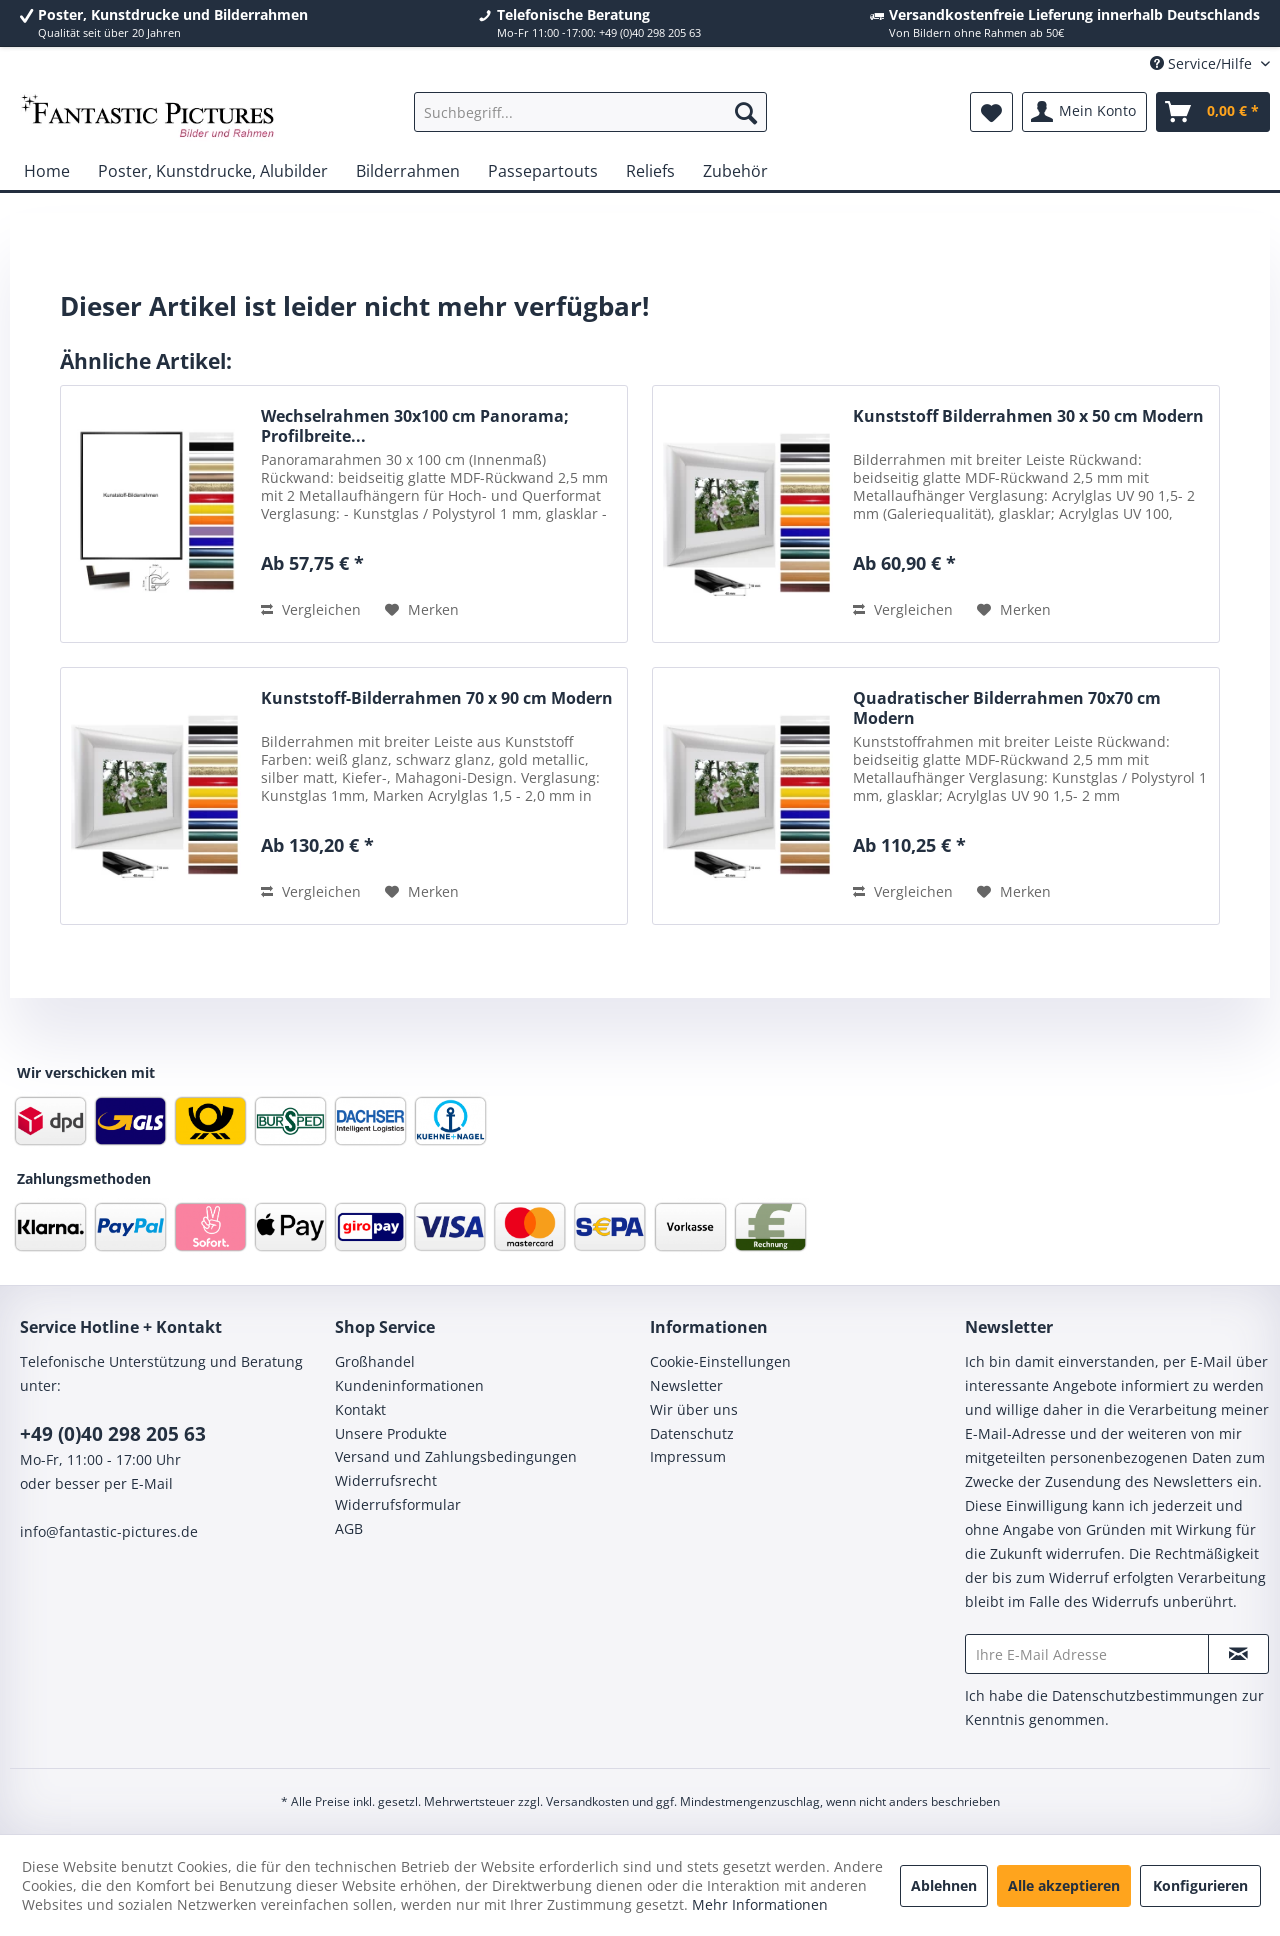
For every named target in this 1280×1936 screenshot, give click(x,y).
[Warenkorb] (1213, 112)
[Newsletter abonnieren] (1238, 1654)
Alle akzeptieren (1064, 1885)
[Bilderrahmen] (408, 171)
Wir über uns (694, 1409)
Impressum (688, 1456)
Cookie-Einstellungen (720, 1361)
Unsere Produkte (391, 1433)
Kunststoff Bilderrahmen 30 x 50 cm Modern (1028, 416)
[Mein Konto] (1084, 112)
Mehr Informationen (760, 1904)
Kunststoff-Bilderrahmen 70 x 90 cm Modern (437, 698)
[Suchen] (746, 112)
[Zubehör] (735, 171)
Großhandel (375, 1361)
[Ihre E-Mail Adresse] (1087, 1654)
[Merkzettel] (991, 112)
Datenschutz (692, 1433)
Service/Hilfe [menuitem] (1203, 63)
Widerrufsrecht (386, 1480)
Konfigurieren (1200, 1885)
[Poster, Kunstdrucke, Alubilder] (213, 171)
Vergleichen (311, 609)
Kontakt (360, 1409)
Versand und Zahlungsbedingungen (456, 1456)
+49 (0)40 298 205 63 (113, 1434)
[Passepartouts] (543, 171)
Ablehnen (944, 1885)
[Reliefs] (650, 171)
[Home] (47, 171)
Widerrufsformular (398, 1504)
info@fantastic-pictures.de (109, 1531)
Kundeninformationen (409, 1385)
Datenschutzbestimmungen (1145, 1695)
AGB (349, 1528)
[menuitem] (590, 112)
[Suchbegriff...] (590, 112)
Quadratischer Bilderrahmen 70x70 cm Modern (1007, 708)
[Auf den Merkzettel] (422, 610)
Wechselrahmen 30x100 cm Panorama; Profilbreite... (415, 426)
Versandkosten (587, 1801)
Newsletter (686, 1385)
